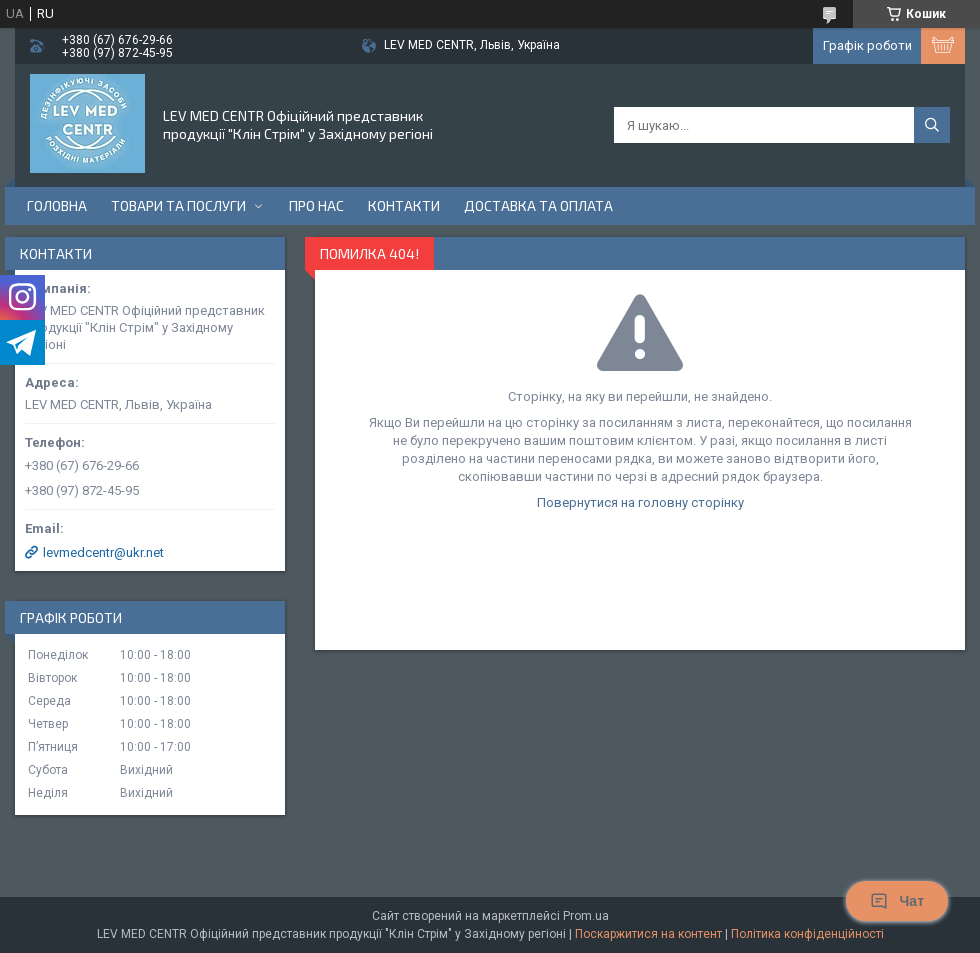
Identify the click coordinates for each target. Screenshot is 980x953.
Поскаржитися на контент (648, 934)
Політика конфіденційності (807, 934)
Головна (57, 205)
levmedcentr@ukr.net (103, 552)
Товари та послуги (178, 205)
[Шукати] (932, 125)
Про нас (316, 205)
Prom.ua (586, 916)
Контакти (404, 205)
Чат (897, 901)
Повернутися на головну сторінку (640, 502)
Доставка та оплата (538, 205)
